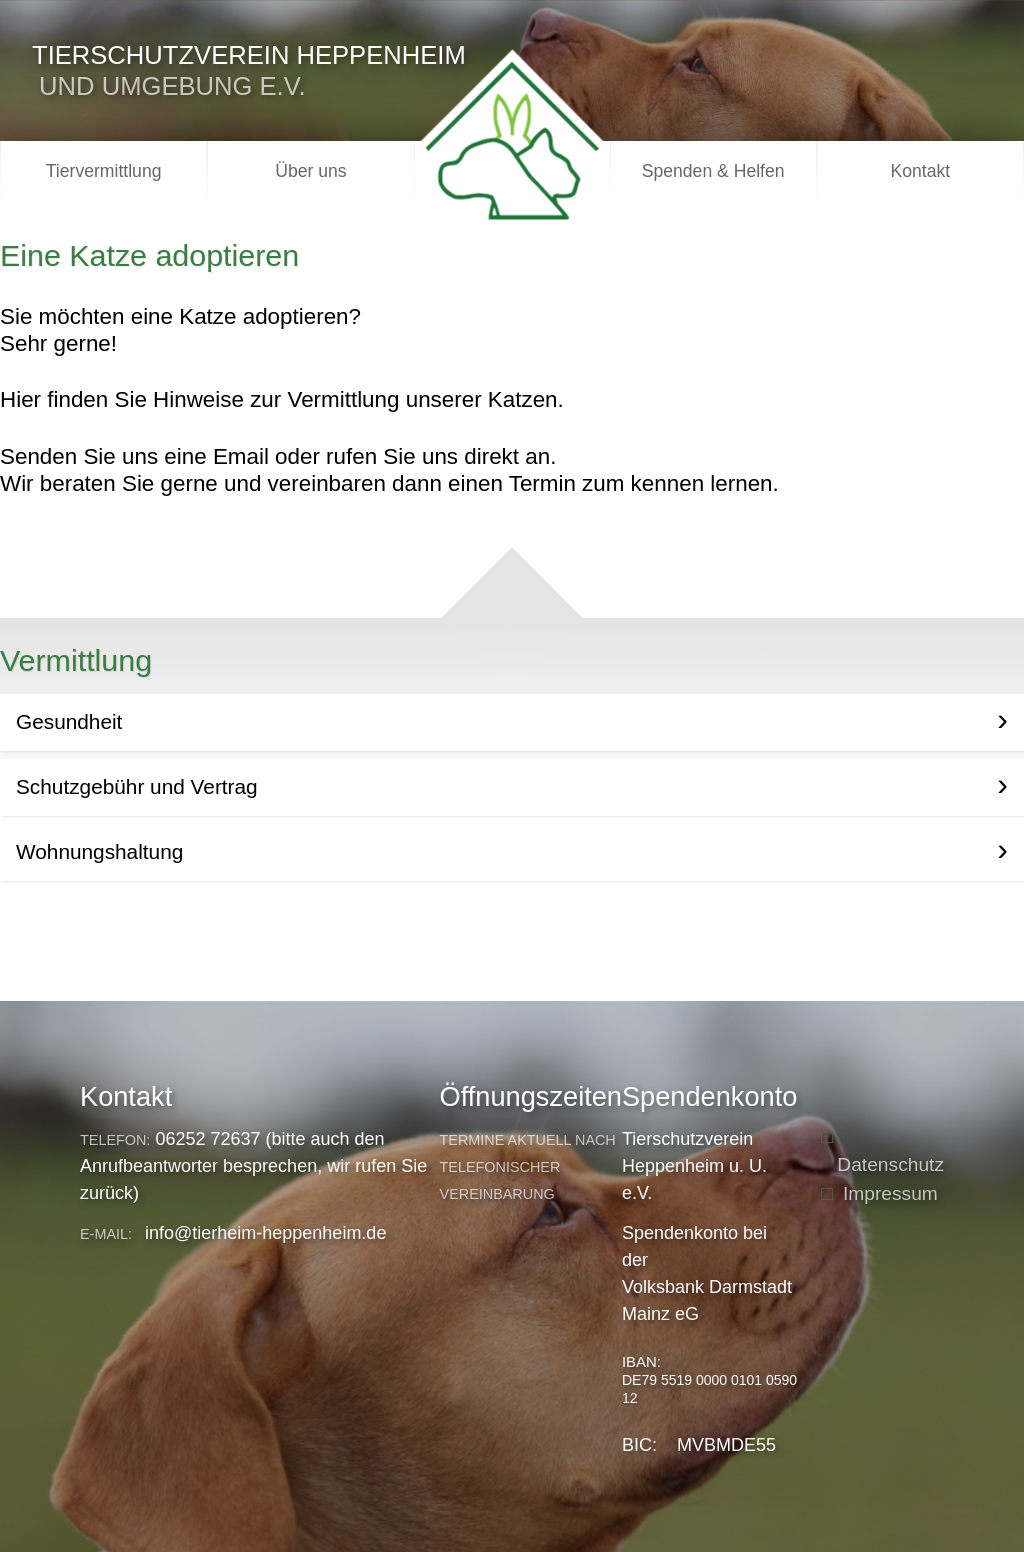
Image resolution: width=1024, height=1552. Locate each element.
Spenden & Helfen (713, 171)
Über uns (310, 171)
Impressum (890, 1193)
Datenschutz (890, 1164)
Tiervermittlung (104, 171)
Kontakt (921, 171)
